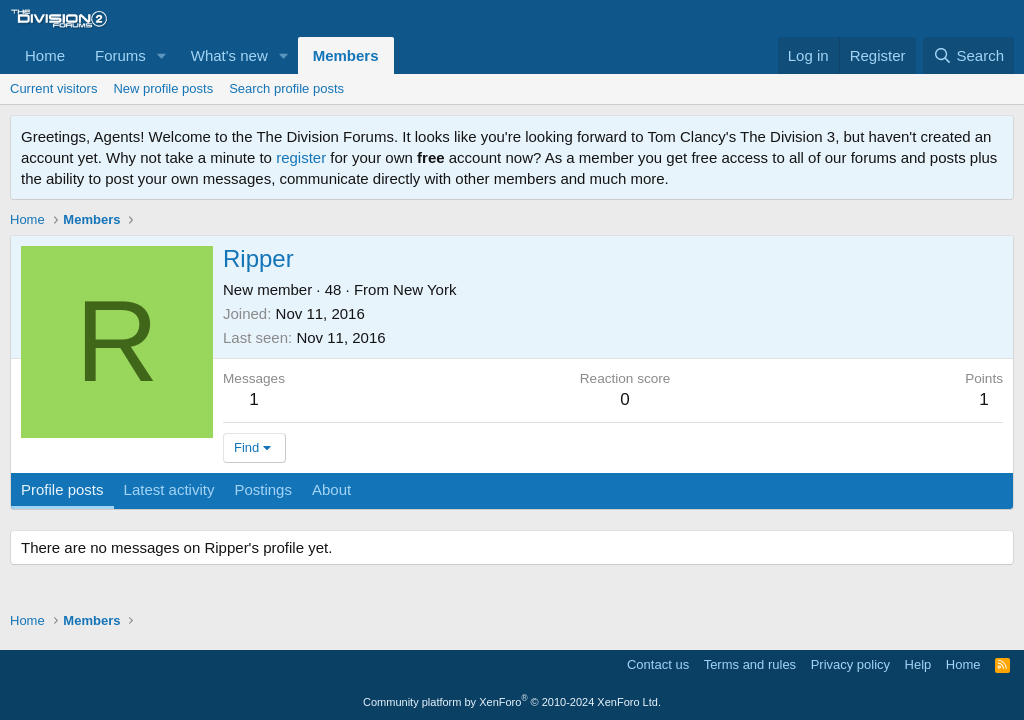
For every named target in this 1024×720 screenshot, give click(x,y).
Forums (120, 55)
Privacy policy (850, 664)
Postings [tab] (263, 489)
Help (918, 664)
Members (346, 55)
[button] (162, 55)
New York (424, 289)
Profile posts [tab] (62, 489)
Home (45, 55)
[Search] (968, 55)
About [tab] (331, 489)
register (301, 157)
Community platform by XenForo (512, 702)
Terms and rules (750, 664)
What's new (229, 55)
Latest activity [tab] (169, 489)
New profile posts (163, 88)
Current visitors (53, 88)
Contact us (658, 664)
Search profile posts (286, 88)
